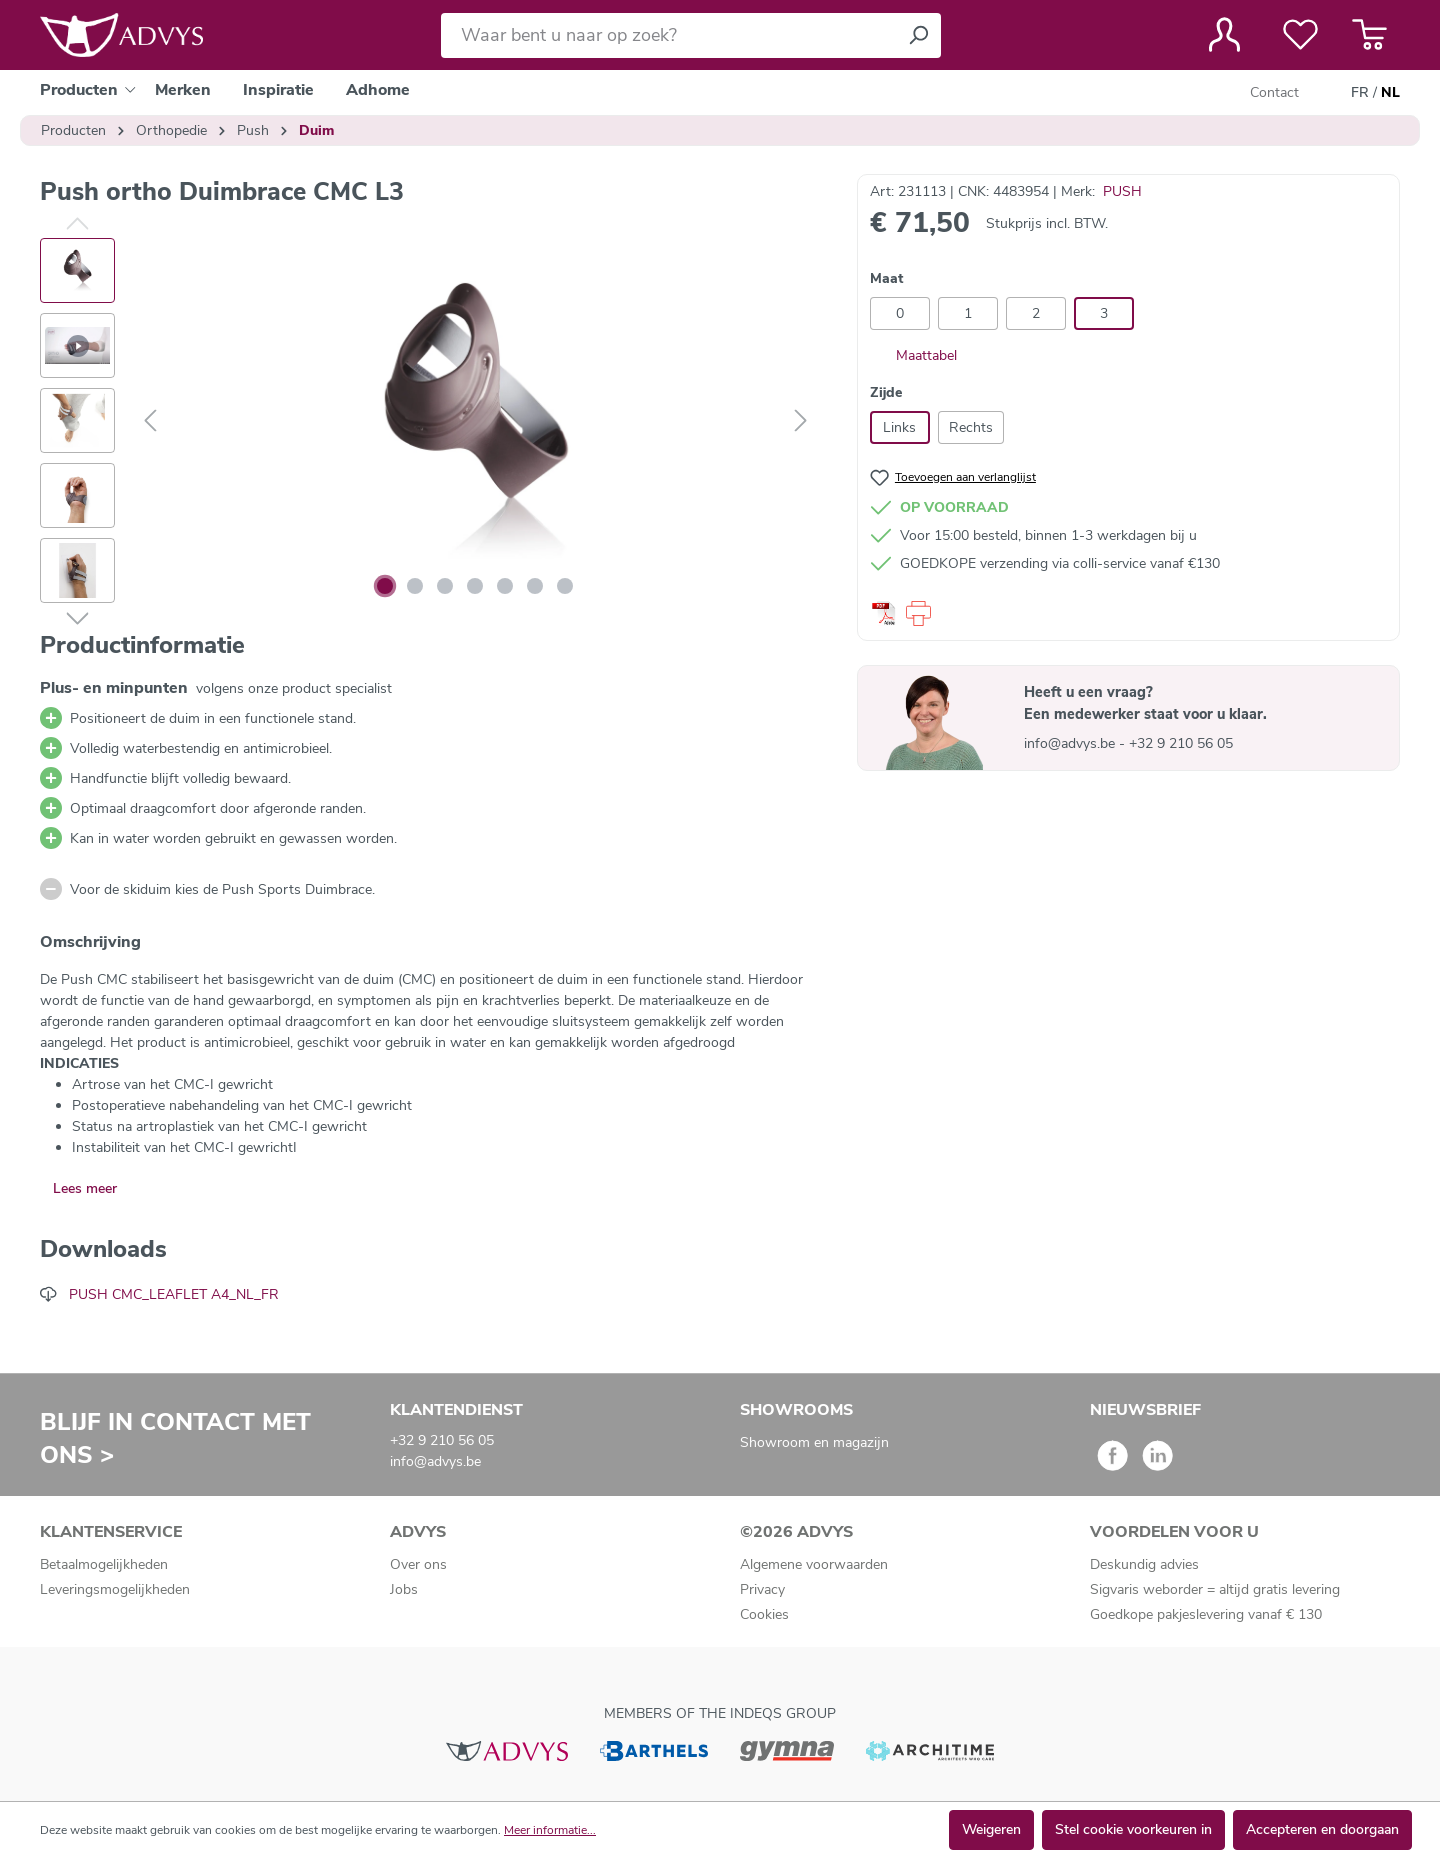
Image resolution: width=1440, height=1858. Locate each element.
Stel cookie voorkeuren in (1133, 1829)
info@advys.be (1071, 743)
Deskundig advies (1144, 1564)
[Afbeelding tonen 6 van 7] (535, 586)
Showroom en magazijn (814, 1442)
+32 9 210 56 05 (1181, 743)
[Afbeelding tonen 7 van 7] (565, 586)
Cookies (764, 1614)
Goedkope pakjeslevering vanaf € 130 (1206, 1614)
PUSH (1122, 191)
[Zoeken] (918, 35)
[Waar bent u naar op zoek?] (668, 35)
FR (1360, 93)
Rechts (971, 427)
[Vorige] (150, 421)
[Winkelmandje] (1369, 35)
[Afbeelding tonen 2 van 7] (415, 586)
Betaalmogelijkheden (104, 1564)
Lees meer (85, 1188)
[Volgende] (801, 421)
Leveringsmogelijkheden (115, 1589)
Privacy (762, 1589)
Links (899, 427)
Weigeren (991, 1829)
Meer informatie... (550, 1830)
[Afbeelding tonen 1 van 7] (385, 586)
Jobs (404, 1589)
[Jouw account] (1224, 35)
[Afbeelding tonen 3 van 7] (445, 586)
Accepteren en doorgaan (1322, 1829)
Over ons (418, 1564)
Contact (1274, 92)
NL (1390, 93)
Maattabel (913, 355)
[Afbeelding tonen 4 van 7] (475, 586)
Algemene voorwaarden (814, 1564)
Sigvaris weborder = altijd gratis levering (1215, 1589)
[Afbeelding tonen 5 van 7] (505, 586)
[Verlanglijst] (1300, 35)
